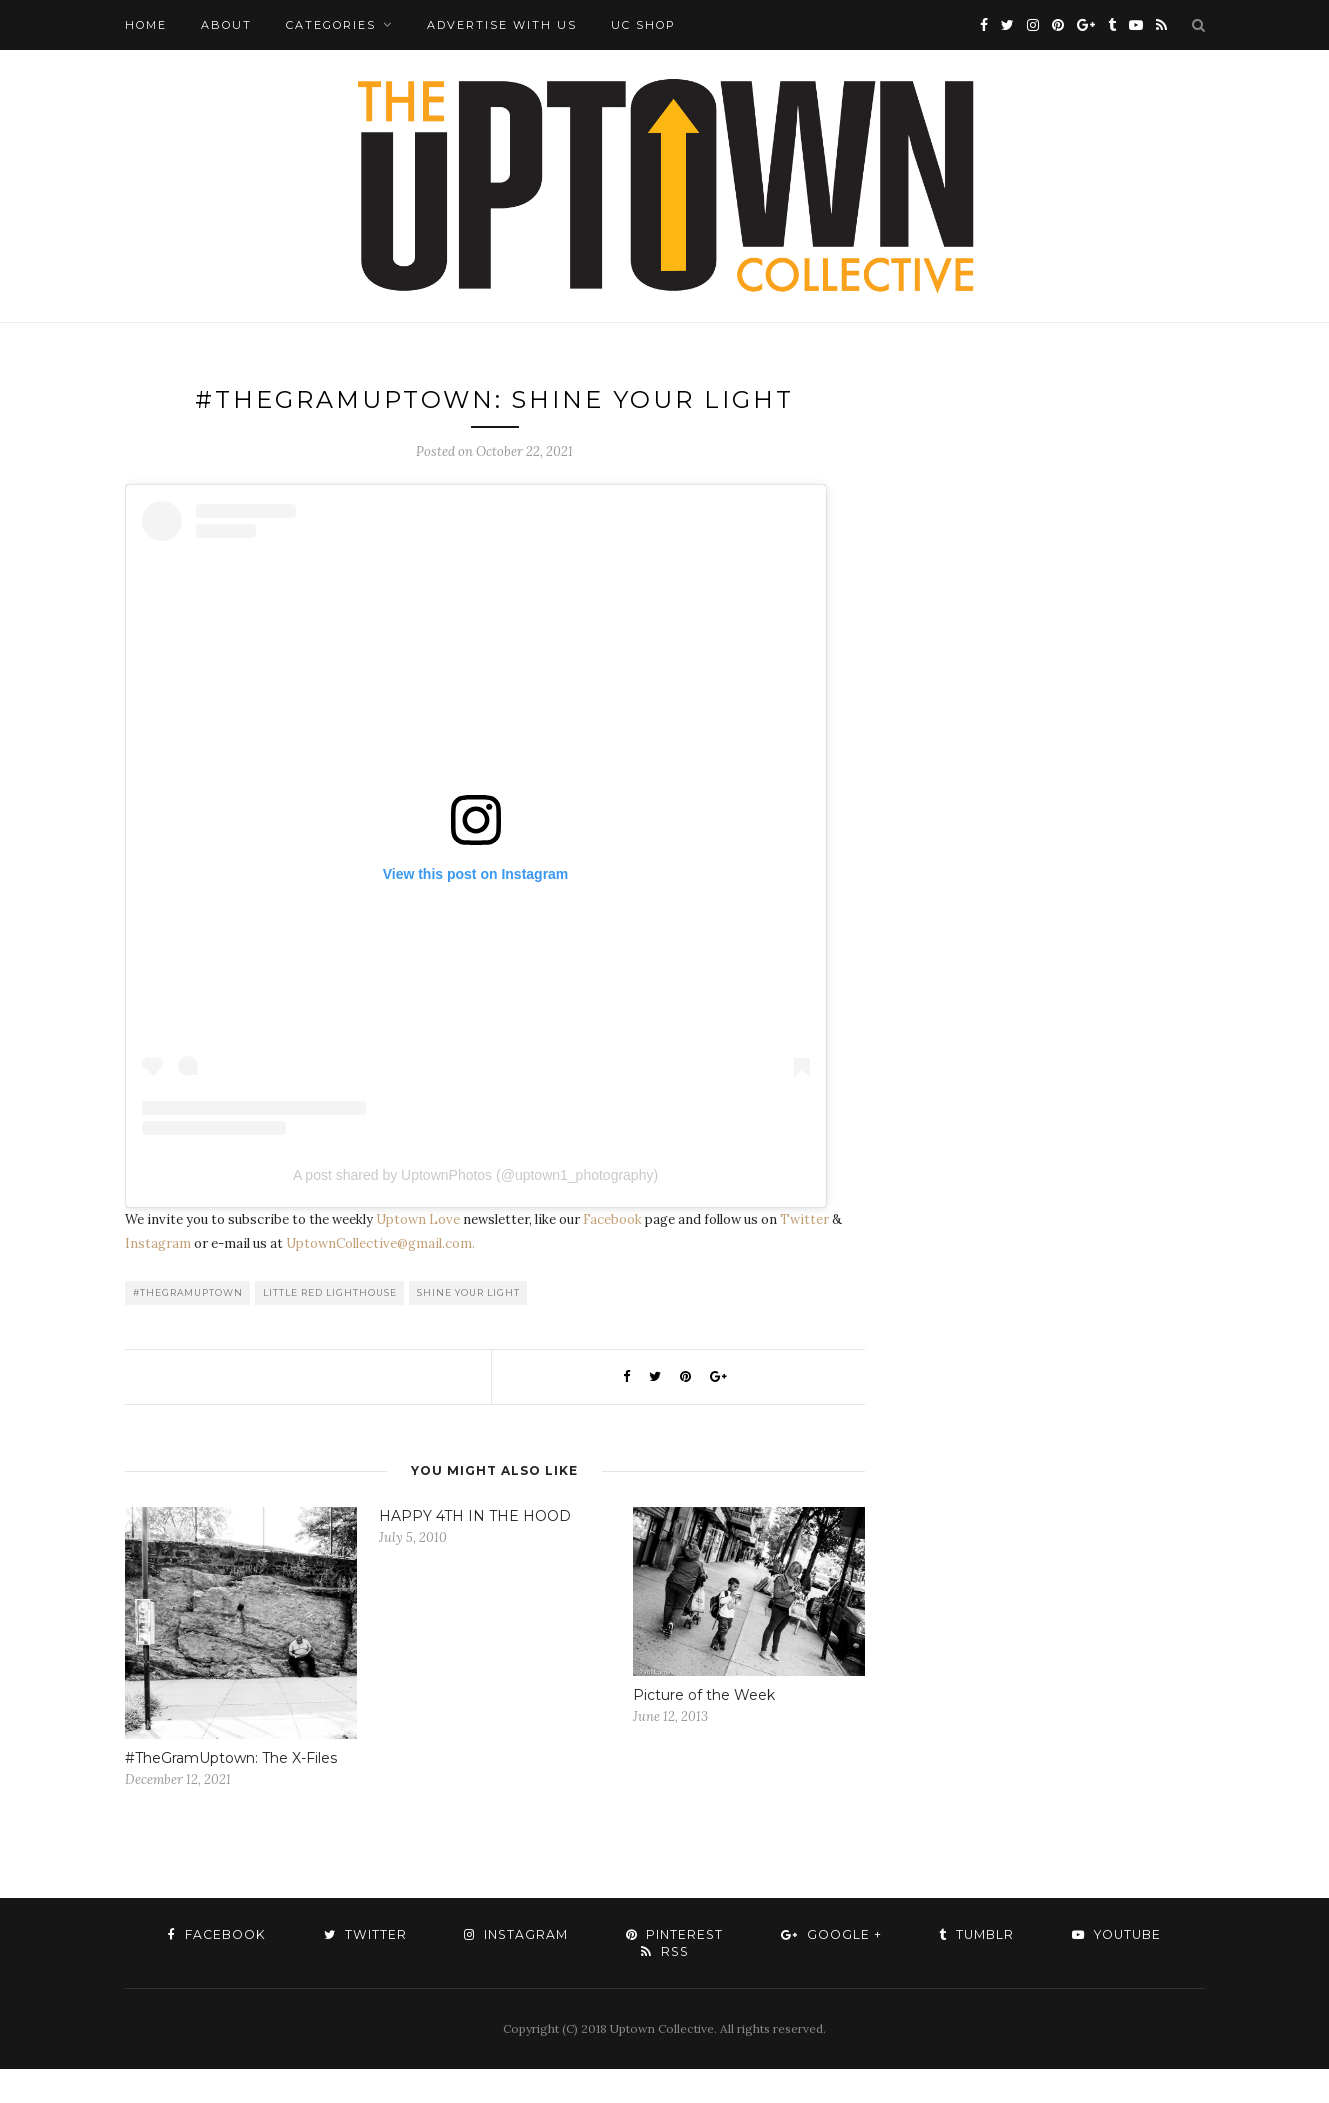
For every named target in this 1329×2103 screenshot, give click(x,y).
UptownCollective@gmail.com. (380, 1277)
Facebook (612, 1253)
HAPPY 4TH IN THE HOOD (475, 1550)
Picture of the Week (704, 1729)
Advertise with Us (502, 25)
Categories (331, 25)
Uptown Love (418, 1253)
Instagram (158, 1277)
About (226, 25)
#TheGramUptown (188, 1326)
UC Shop (643, 25)
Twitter (804, 1253)
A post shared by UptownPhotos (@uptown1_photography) (475, 1209)
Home (146, 25)
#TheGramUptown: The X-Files (231, 1792)
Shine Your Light (468, 1326)
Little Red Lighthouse (330, 1326)
